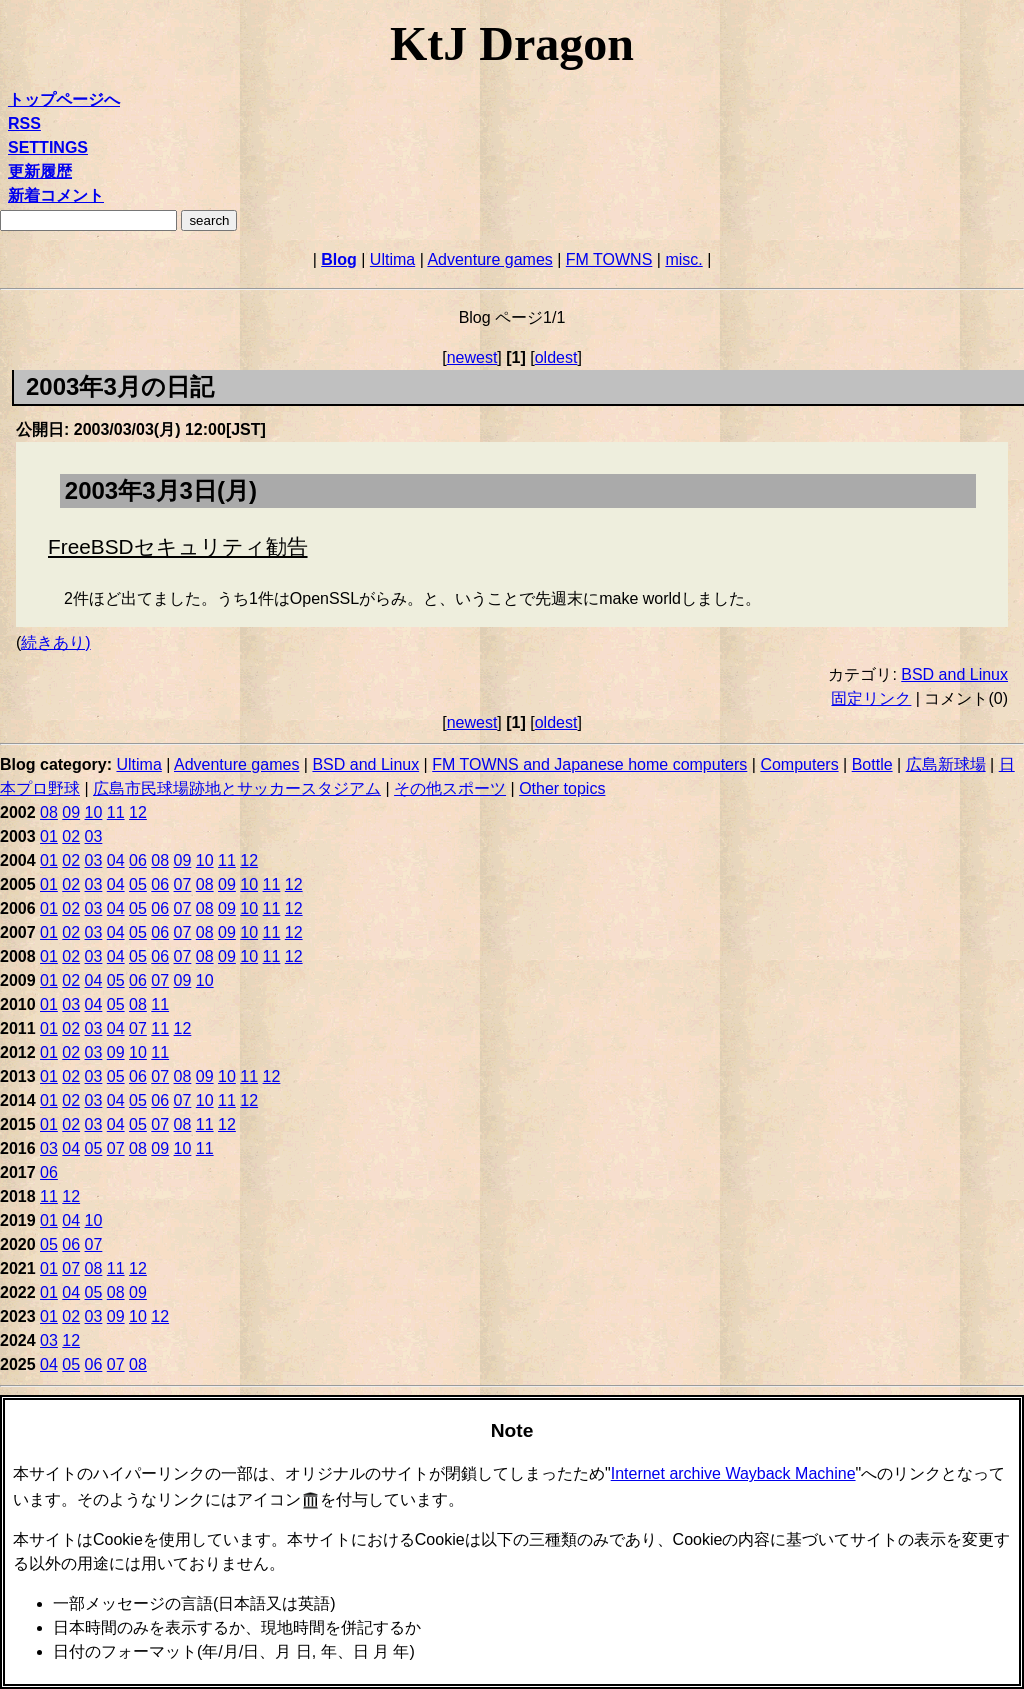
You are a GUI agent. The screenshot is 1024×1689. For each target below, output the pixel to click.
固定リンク (871, 698)
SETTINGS (48, 147)
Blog (339, 259)
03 (94, 836)
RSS (24, 123)
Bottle (872, 764)
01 (49, 836)
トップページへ (64, 99)
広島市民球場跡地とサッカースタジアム (237, 788)
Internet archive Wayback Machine (733, 1473)
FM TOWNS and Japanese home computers (589, 764)
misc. (683, 259)
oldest (556, 357)
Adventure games (489, 259)
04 (116, 860)
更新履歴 (40, 171)
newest (472, 357)
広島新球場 (946, 764)
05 (138, 884)
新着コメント (56, 195)
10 (94, 812)
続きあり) (55, 642)
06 (138, 860)
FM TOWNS (609, 259)
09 (71, 812)
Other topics (562, 788)
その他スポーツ (450, 788)
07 (183, 884)
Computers (799, 764)
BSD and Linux (954, 674)
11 (116, 812)
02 (71, 836)
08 (49, 812)
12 (138, 812)
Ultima (392, 259)
